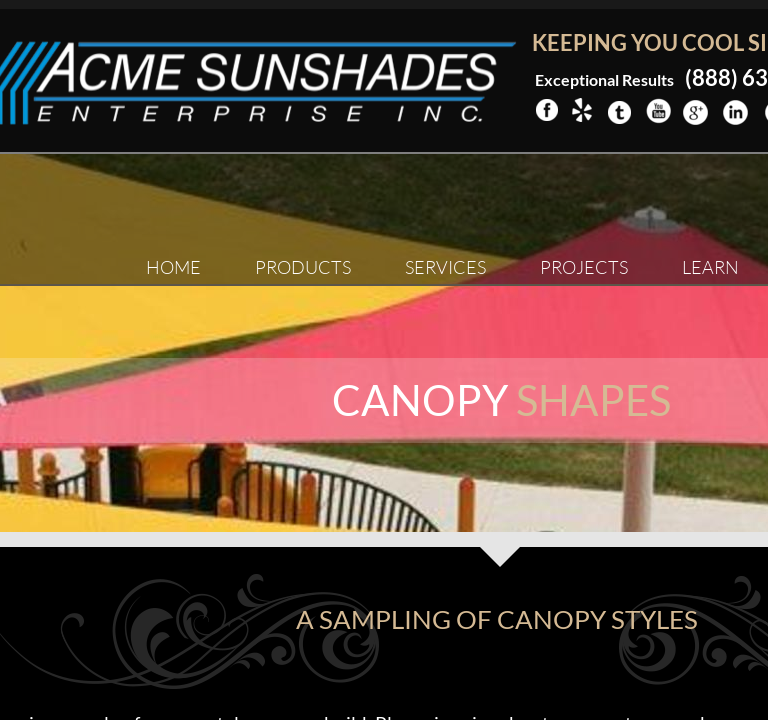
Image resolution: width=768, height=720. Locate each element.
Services (445, 267)
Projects (584, 267)
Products (303, 267)
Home (173, 267)
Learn (710, 267)
